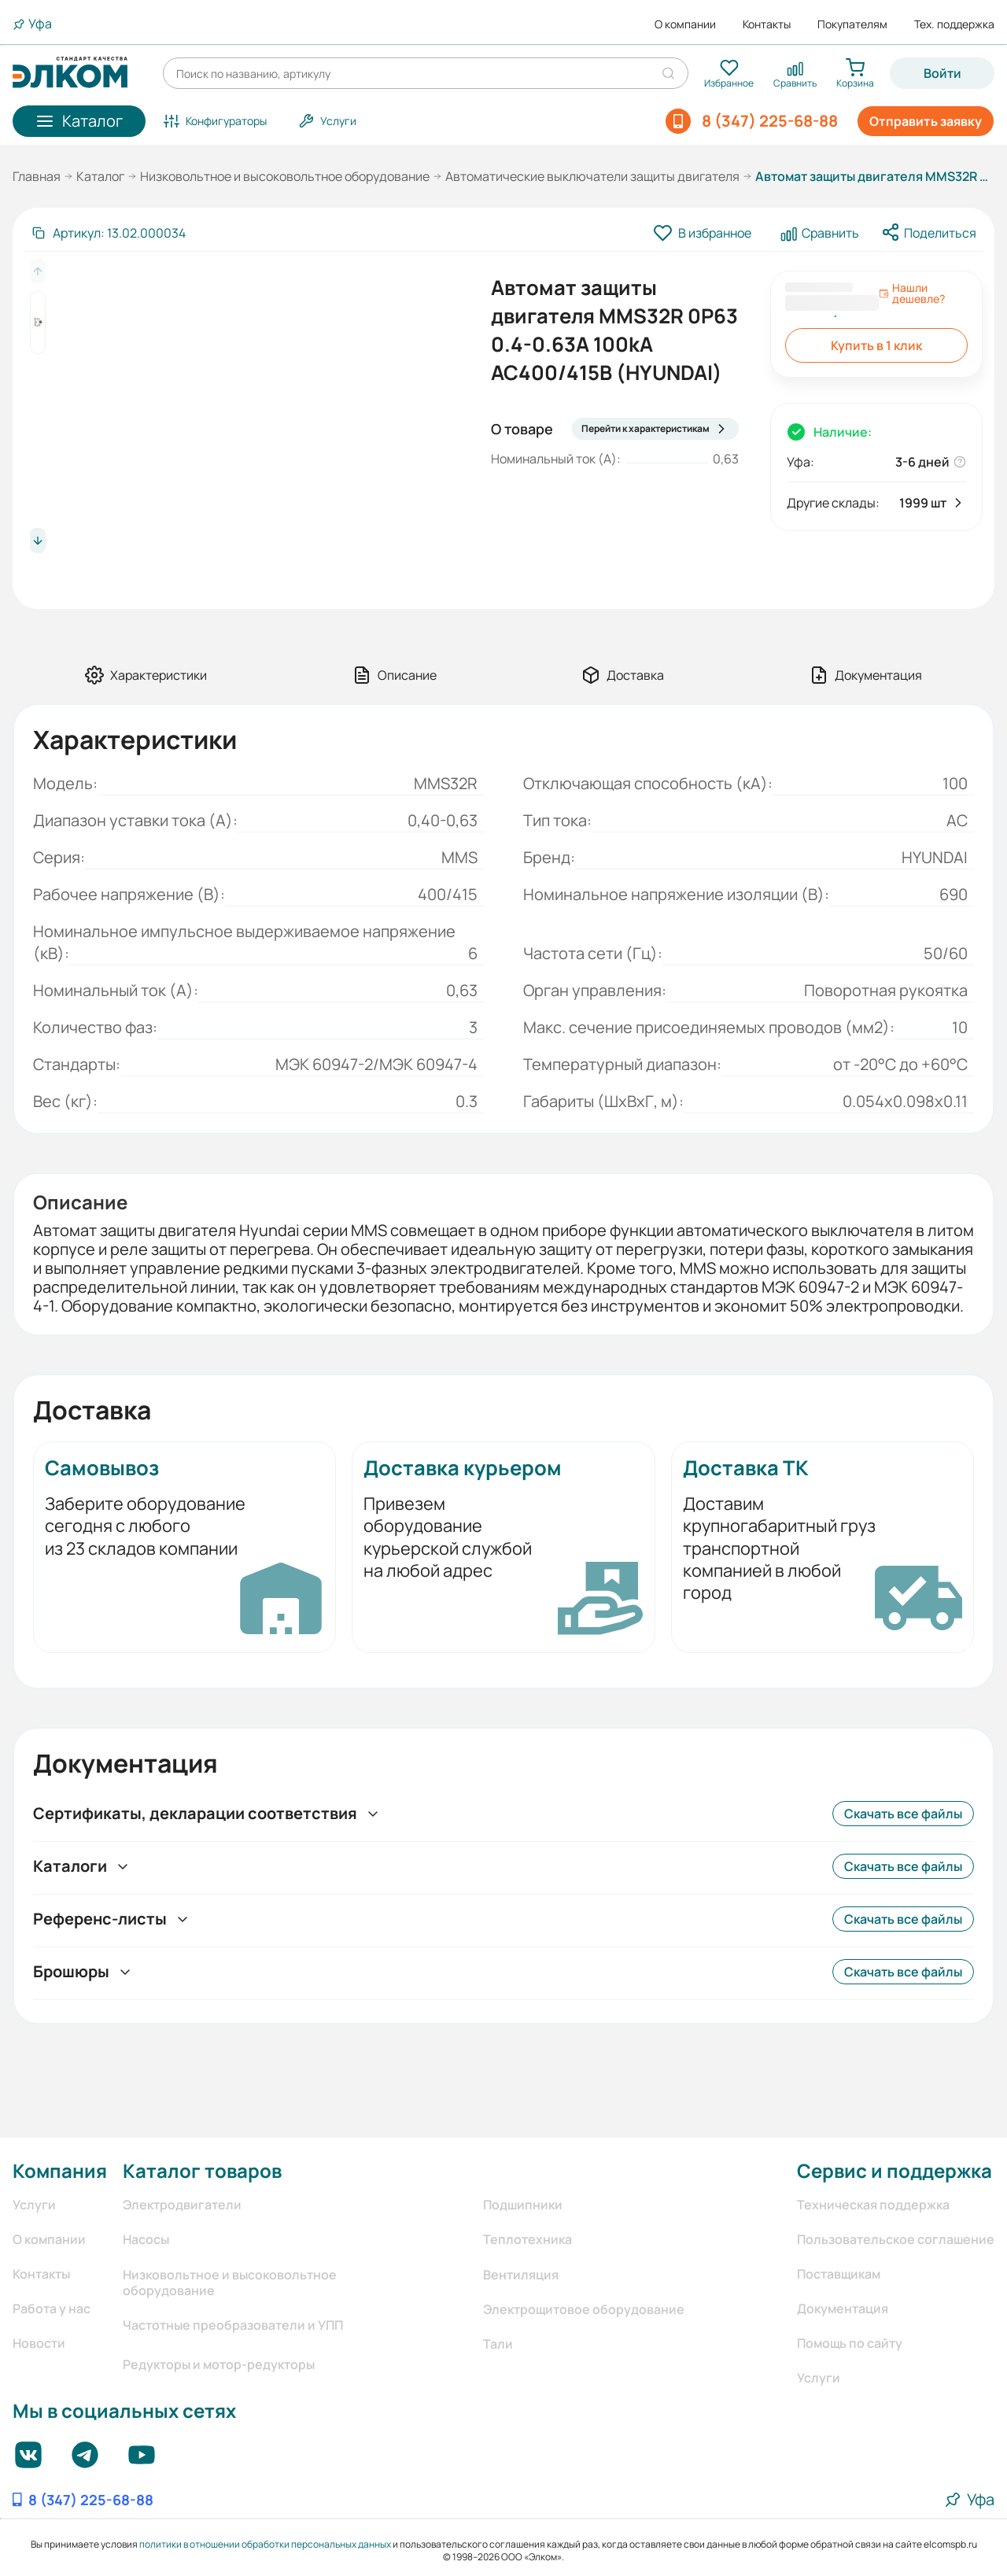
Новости (39, 2343)
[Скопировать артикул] (108, 232)
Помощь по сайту (849, 2343)
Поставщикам (838, 2274)
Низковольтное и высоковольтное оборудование (285, 176)
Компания (60, 2170)
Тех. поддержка (954, 24)
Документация (842, 2308)
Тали (498, 2344)
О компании (685, 24)
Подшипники (523, 2204)
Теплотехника (527, 2239)
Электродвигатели (182, 2204)
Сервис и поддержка (894, 2170)
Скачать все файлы (903, 1813)
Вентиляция (521, 2275)
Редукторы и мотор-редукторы (219, 2364)
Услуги (34, 2204)
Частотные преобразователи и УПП (233, 2325)
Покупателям (852, 24)
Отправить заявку (925, 121)
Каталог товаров (202, 2170)
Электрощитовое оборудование (583, 2309)
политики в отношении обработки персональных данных (265, 2544)
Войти (942, 73)
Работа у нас (51, 2308)
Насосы (146, 2239)
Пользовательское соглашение (895, 2239)
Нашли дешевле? (912, 293)
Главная (37, 176)
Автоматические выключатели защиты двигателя (592, 176)
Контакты (767, 24)
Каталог (100, 176)
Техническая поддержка (873, 2204)
